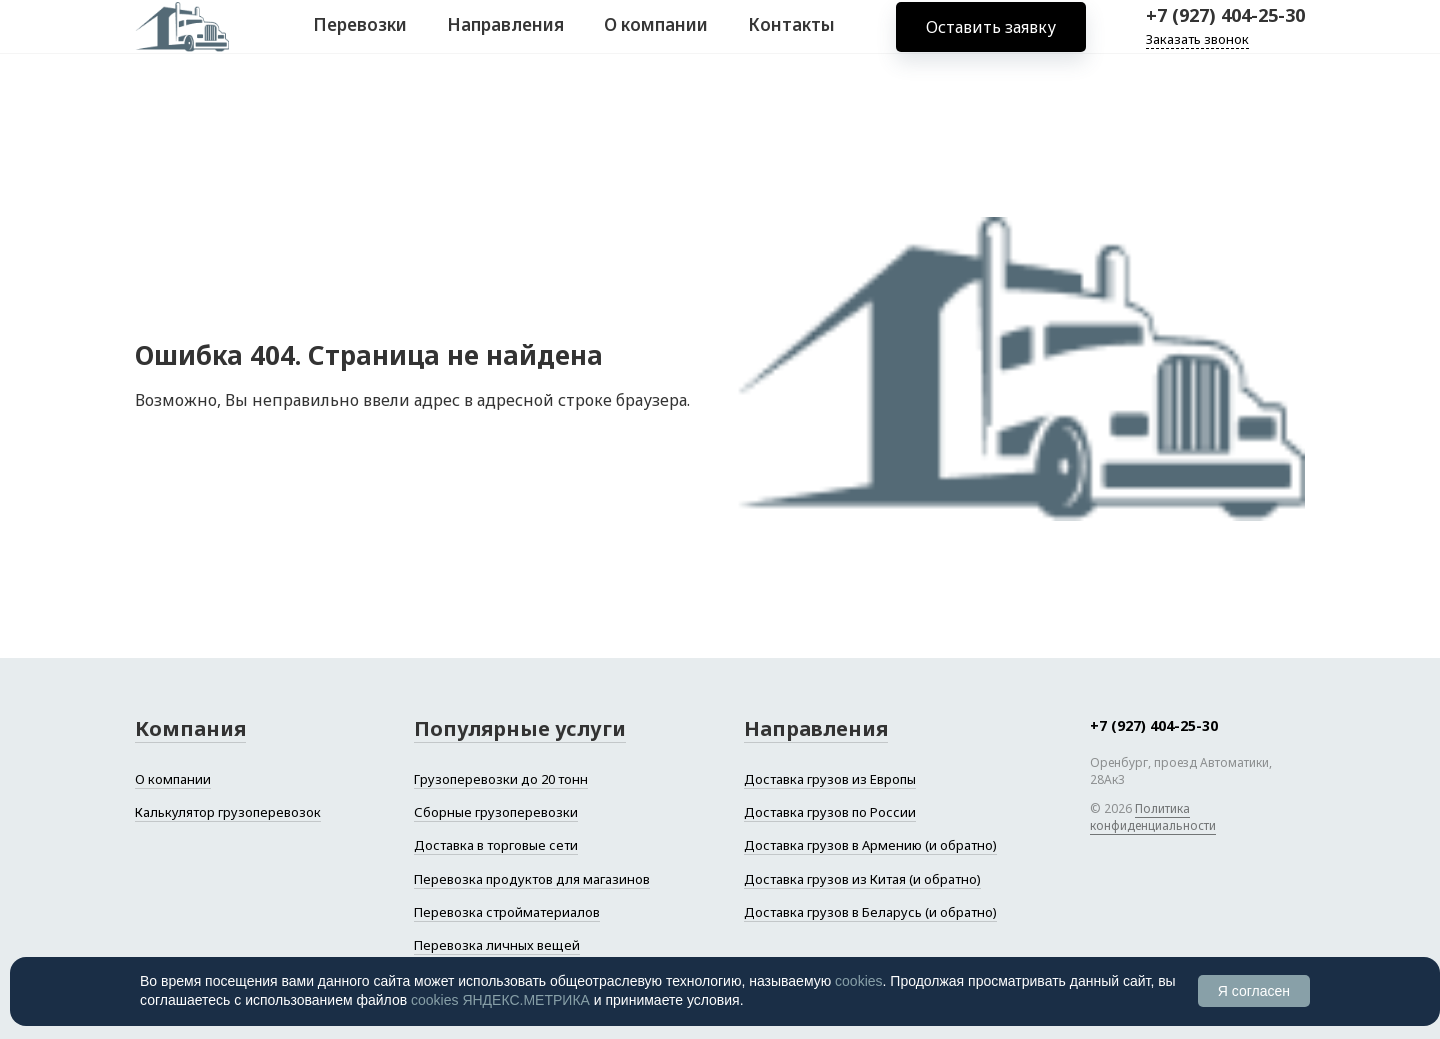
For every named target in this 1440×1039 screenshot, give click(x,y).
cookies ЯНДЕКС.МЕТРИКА (500, 1000)
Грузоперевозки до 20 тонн (501, 779)
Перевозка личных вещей (497, 945)
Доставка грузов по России (830, 812)
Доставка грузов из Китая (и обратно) (862, 879)
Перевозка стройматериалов (507, 912)
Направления (505, 38)
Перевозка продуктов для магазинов (532, 879)
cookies (858, 981)
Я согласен (1254, 991)
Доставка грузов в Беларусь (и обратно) (870, 912)
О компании (656, 38)
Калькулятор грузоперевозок (228, 812)
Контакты (791, 38)
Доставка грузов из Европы (830, 779)
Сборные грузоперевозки (496, 812)
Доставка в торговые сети (496, 845)
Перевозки (360, 38)
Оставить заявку (991, 40)
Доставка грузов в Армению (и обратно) (870, 845)
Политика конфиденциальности (1153, 817)
